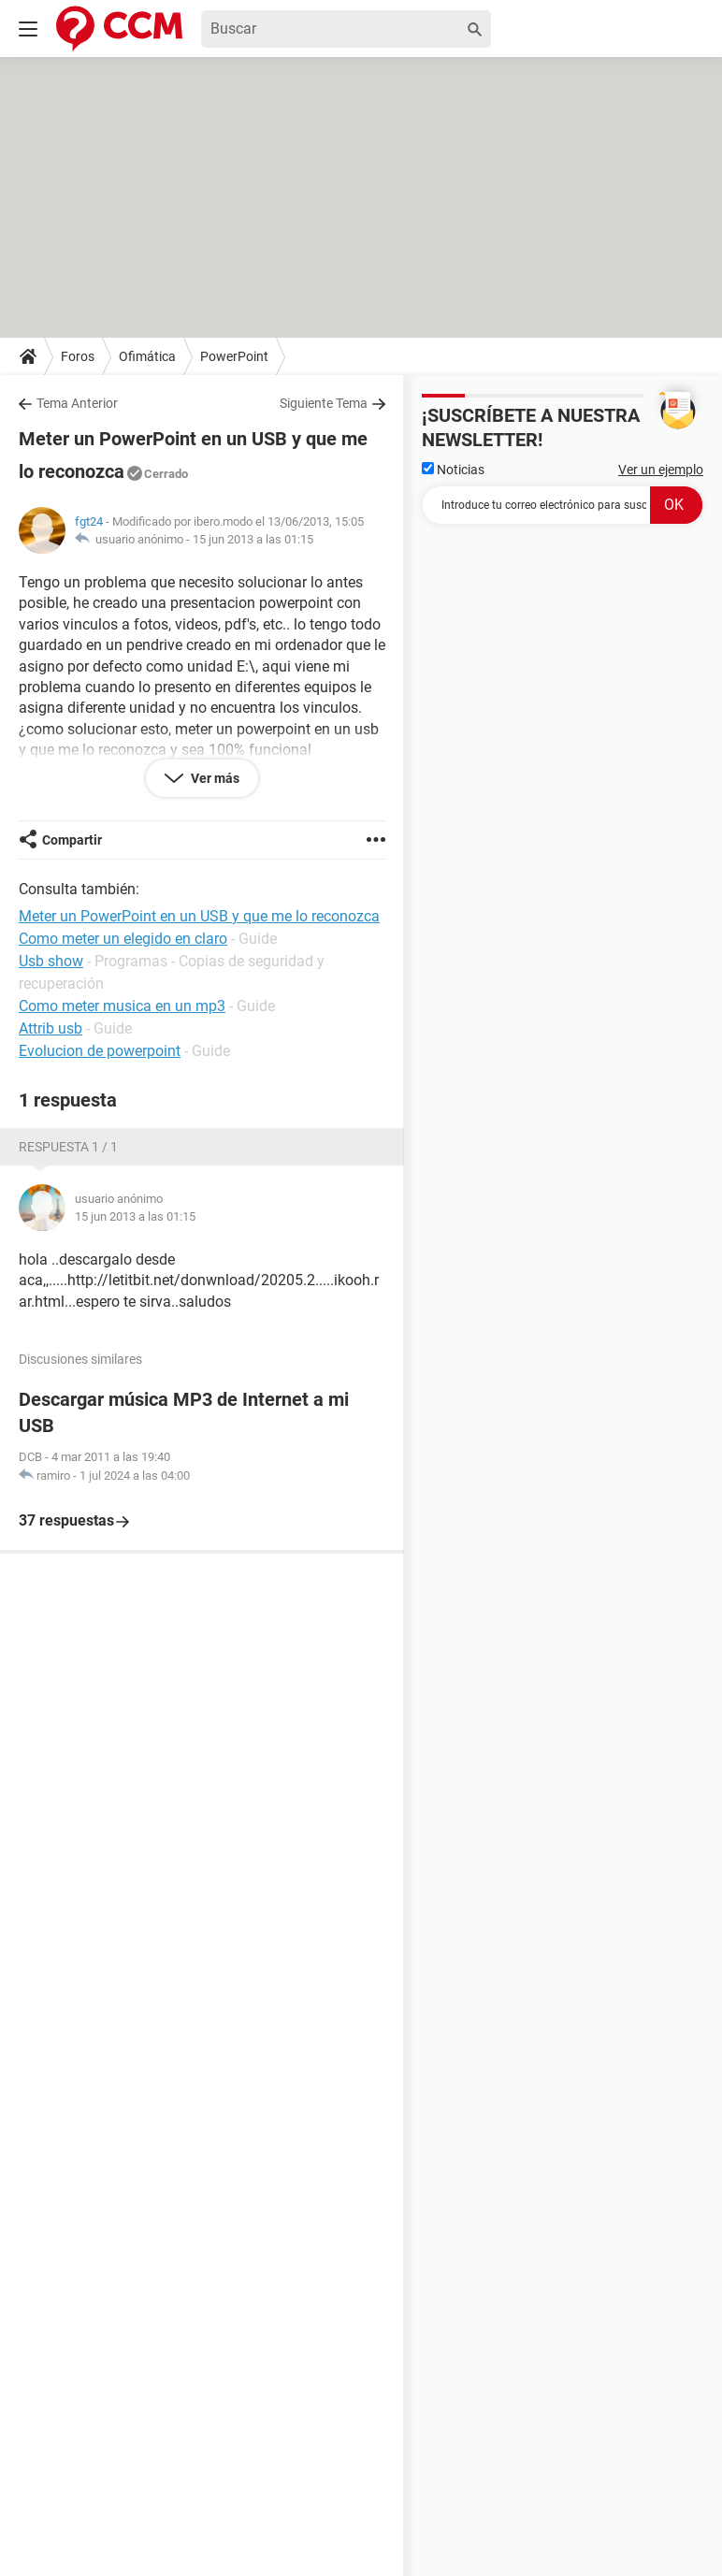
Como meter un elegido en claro (123, 939)
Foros (77, 356)
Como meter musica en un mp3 (122, 1006)
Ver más (213, 778)
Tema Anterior (77, 403)
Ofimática (147, 356)
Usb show (51, 961)
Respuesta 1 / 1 (68, 1146)
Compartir (72, 839)
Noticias (453, 469)
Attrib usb (50, 1028)
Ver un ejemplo (660, 469)
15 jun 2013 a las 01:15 (253, 539)
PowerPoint (234, 356)
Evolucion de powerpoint (99, 1051)
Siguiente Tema (324, 403)
